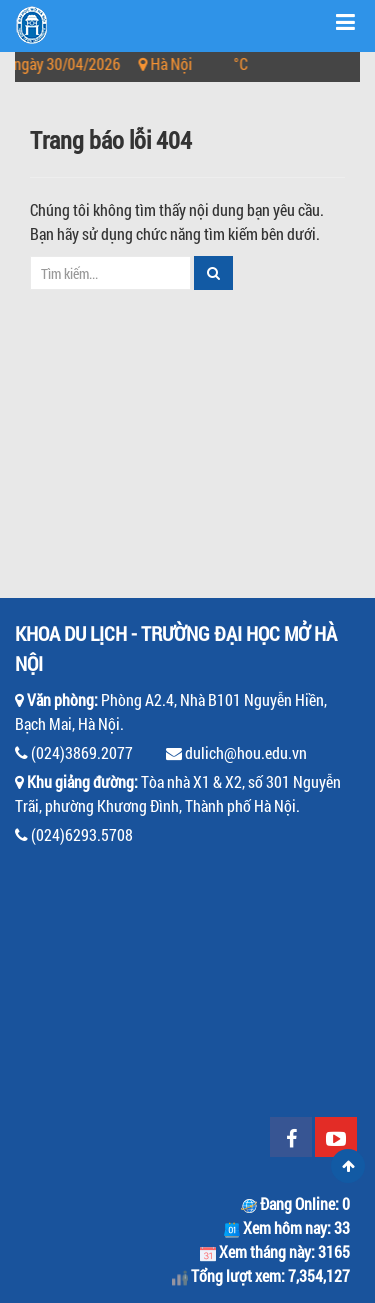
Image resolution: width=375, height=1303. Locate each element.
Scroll (348, 1166)
